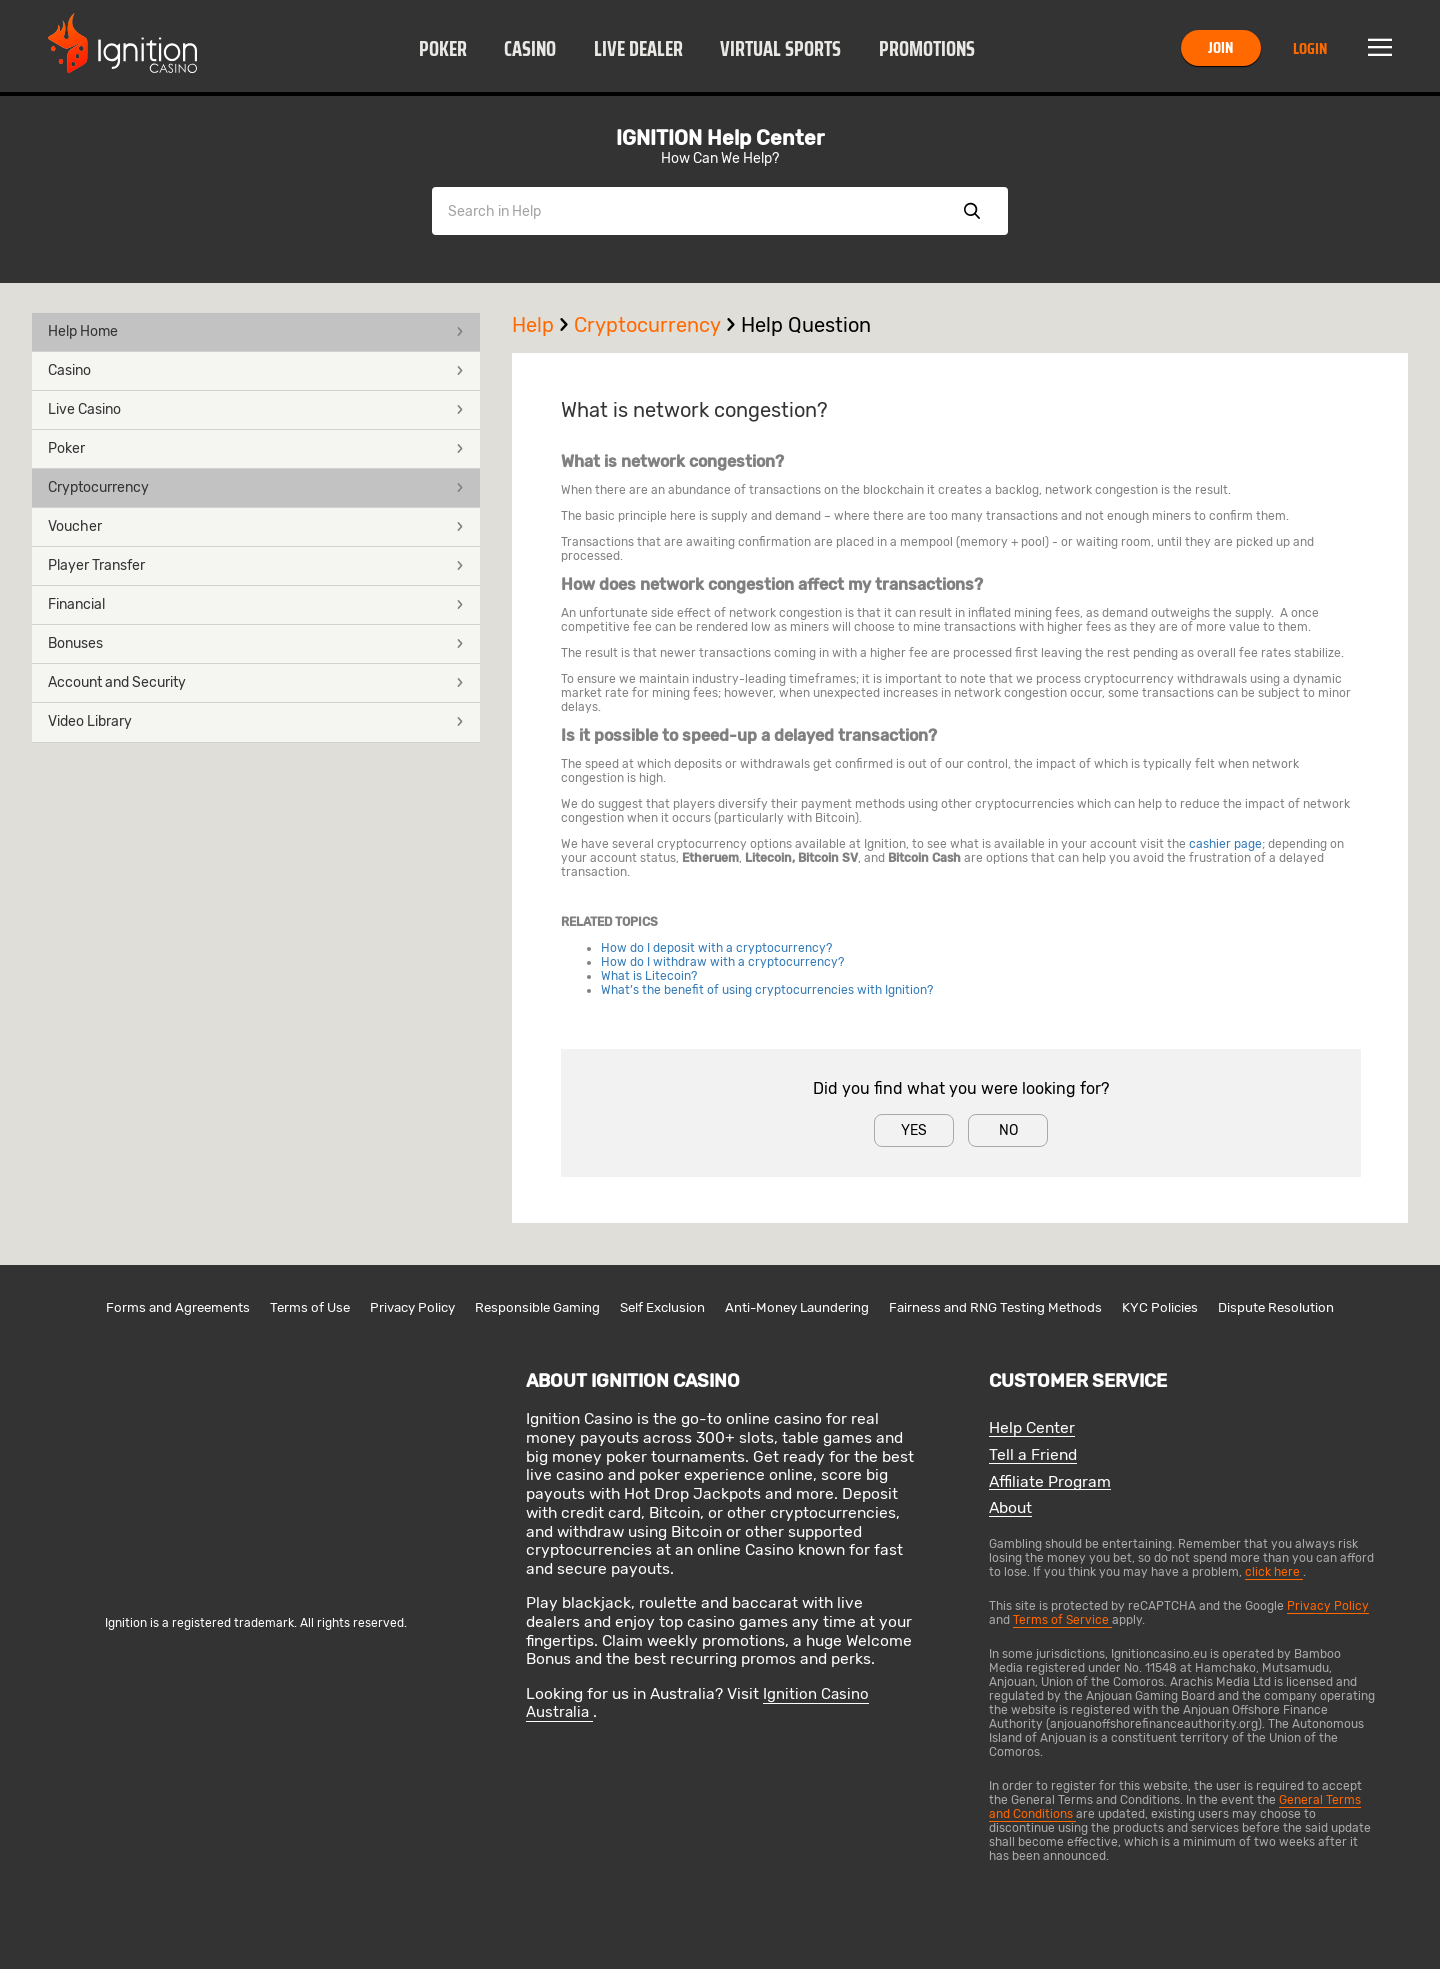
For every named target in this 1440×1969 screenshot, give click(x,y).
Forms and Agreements (178, 1307)
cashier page (1225, 844)
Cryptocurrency (256, 487)
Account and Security (256, 682)
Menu (1380, 48)
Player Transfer (256, 565)
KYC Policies (1160, 1307)
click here (1274, 1572)
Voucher (256, 526)
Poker (443, 49)
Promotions (927, 49)
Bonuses (256, 643)
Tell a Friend (1033, 1455)
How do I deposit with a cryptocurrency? (716, 948)
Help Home (256, 331)
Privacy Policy (412, 1307)
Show (972, 211)
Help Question (806, 325)
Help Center (1032, 1428)
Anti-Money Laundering (797, 1307)
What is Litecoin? (649, 976)
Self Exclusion (662, 1307)
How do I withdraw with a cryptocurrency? (722, 962)
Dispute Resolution (1276, 1307)
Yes (914, 1130)
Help (543, 325)
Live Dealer (638, 49)
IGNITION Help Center (720, 138)
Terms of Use (310, 1307)
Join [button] (1220, 47)
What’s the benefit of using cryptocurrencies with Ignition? (767, 990)
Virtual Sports (780, 49)
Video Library (256, 721)
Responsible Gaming (537, 1307)
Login (1310, 48)
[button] (442, 48)
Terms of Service (1062, 1620)
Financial (256, 604)
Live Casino (256, 409)
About (1010, 1508)
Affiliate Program (1050, 1482)
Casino (530, 49)
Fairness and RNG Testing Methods (995, 1307)
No (1008, 1130)
